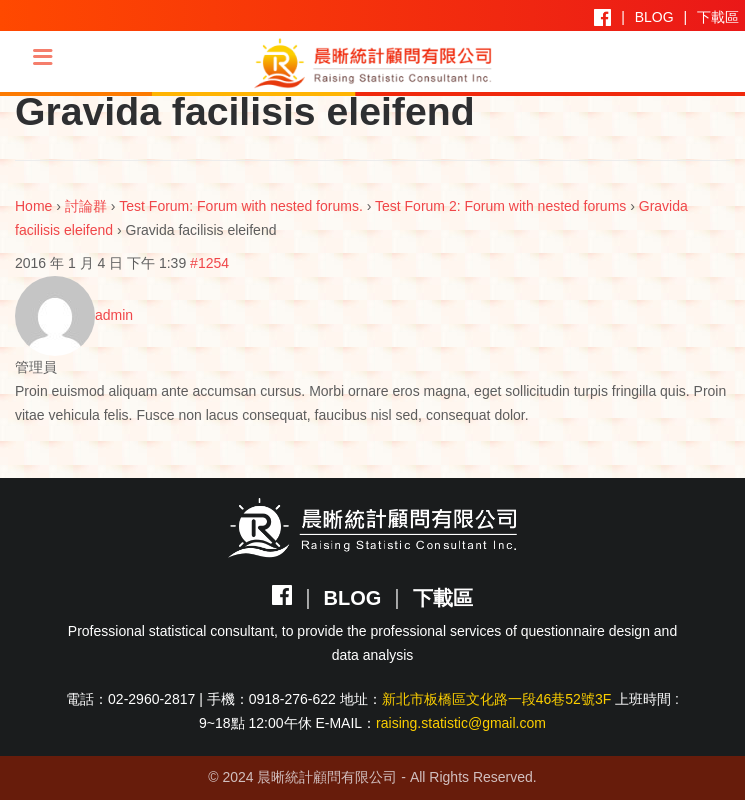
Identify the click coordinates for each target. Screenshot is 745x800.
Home (33, 206)
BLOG (654, 17)
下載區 (718, 17)
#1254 (209, 263)
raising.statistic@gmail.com (461, 723)
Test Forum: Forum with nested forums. (241, 206)
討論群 (86, 206)
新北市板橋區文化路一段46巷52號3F (496, 699)
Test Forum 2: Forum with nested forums (500, 206)
